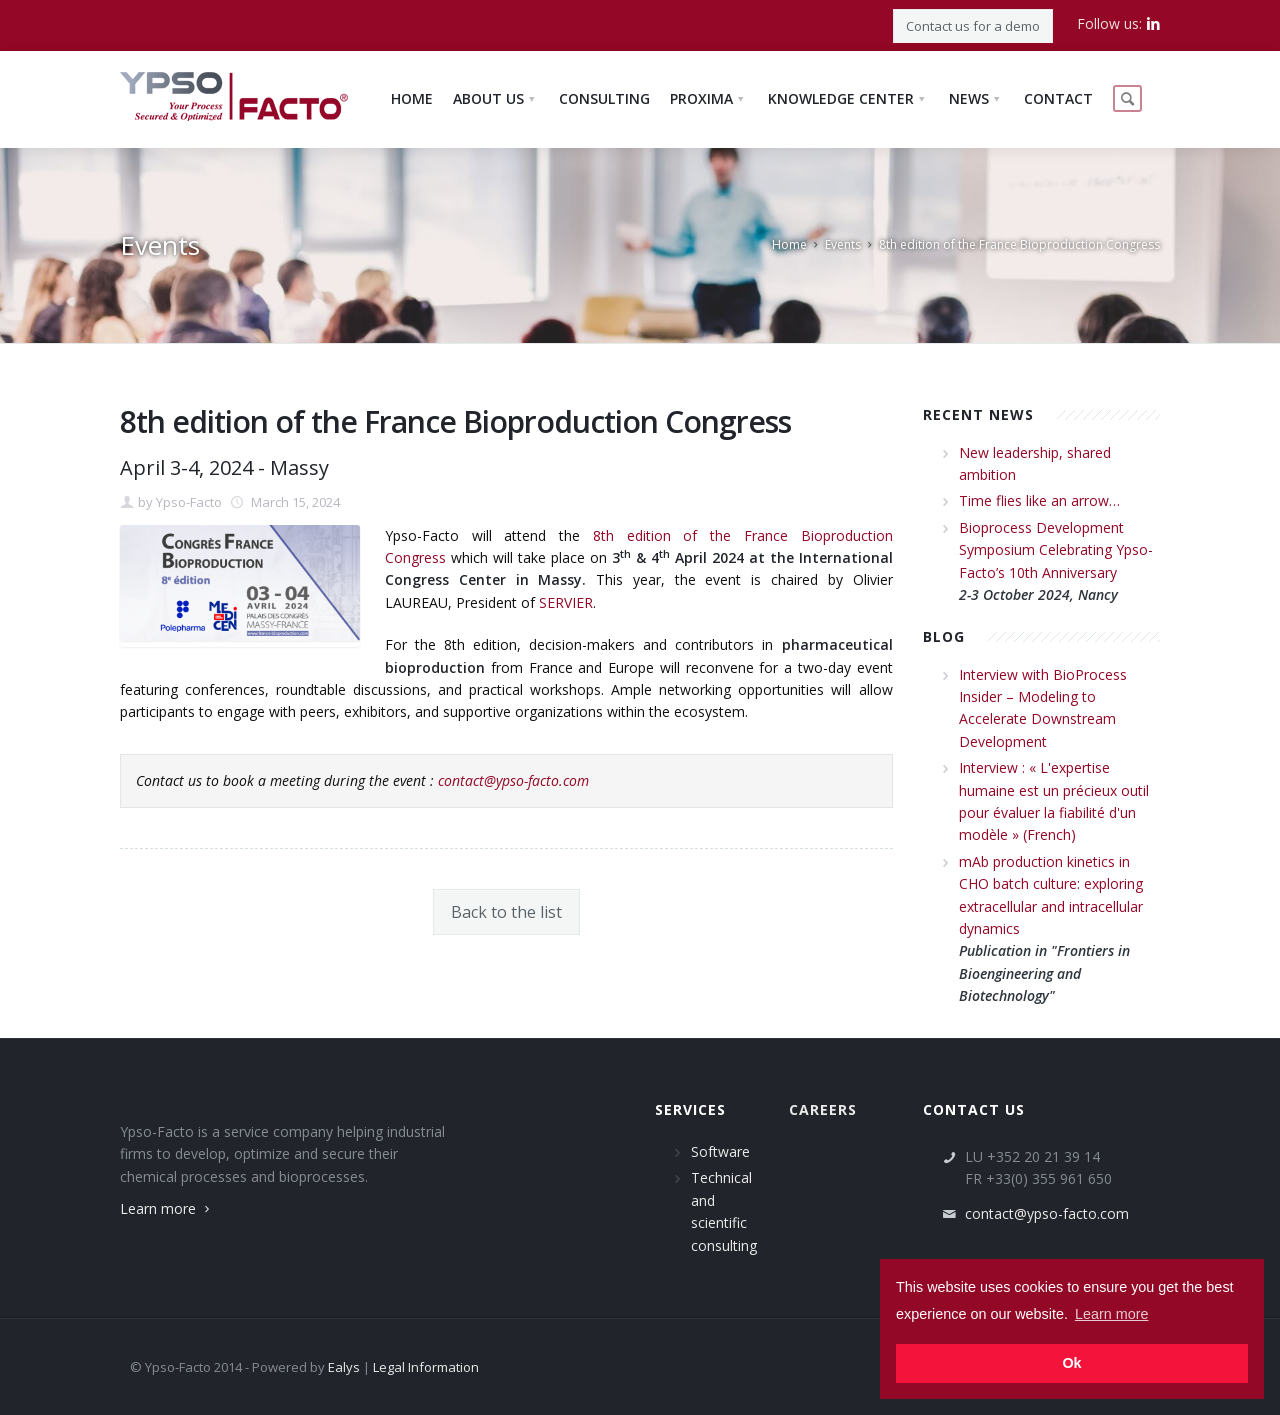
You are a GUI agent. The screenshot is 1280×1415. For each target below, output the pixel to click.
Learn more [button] (1112, 1314)
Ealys (344, 1367)
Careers (823, 1109)
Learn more (167, 1208)
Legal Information (426, 1367)
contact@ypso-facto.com (513, 780)
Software (720, 1151)
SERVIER (566, 602)
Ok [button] (1071, 1363)
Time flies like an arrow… (1039, 500)
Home (789, 244)
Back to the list (506, 912)
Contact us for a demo (973, 26)
